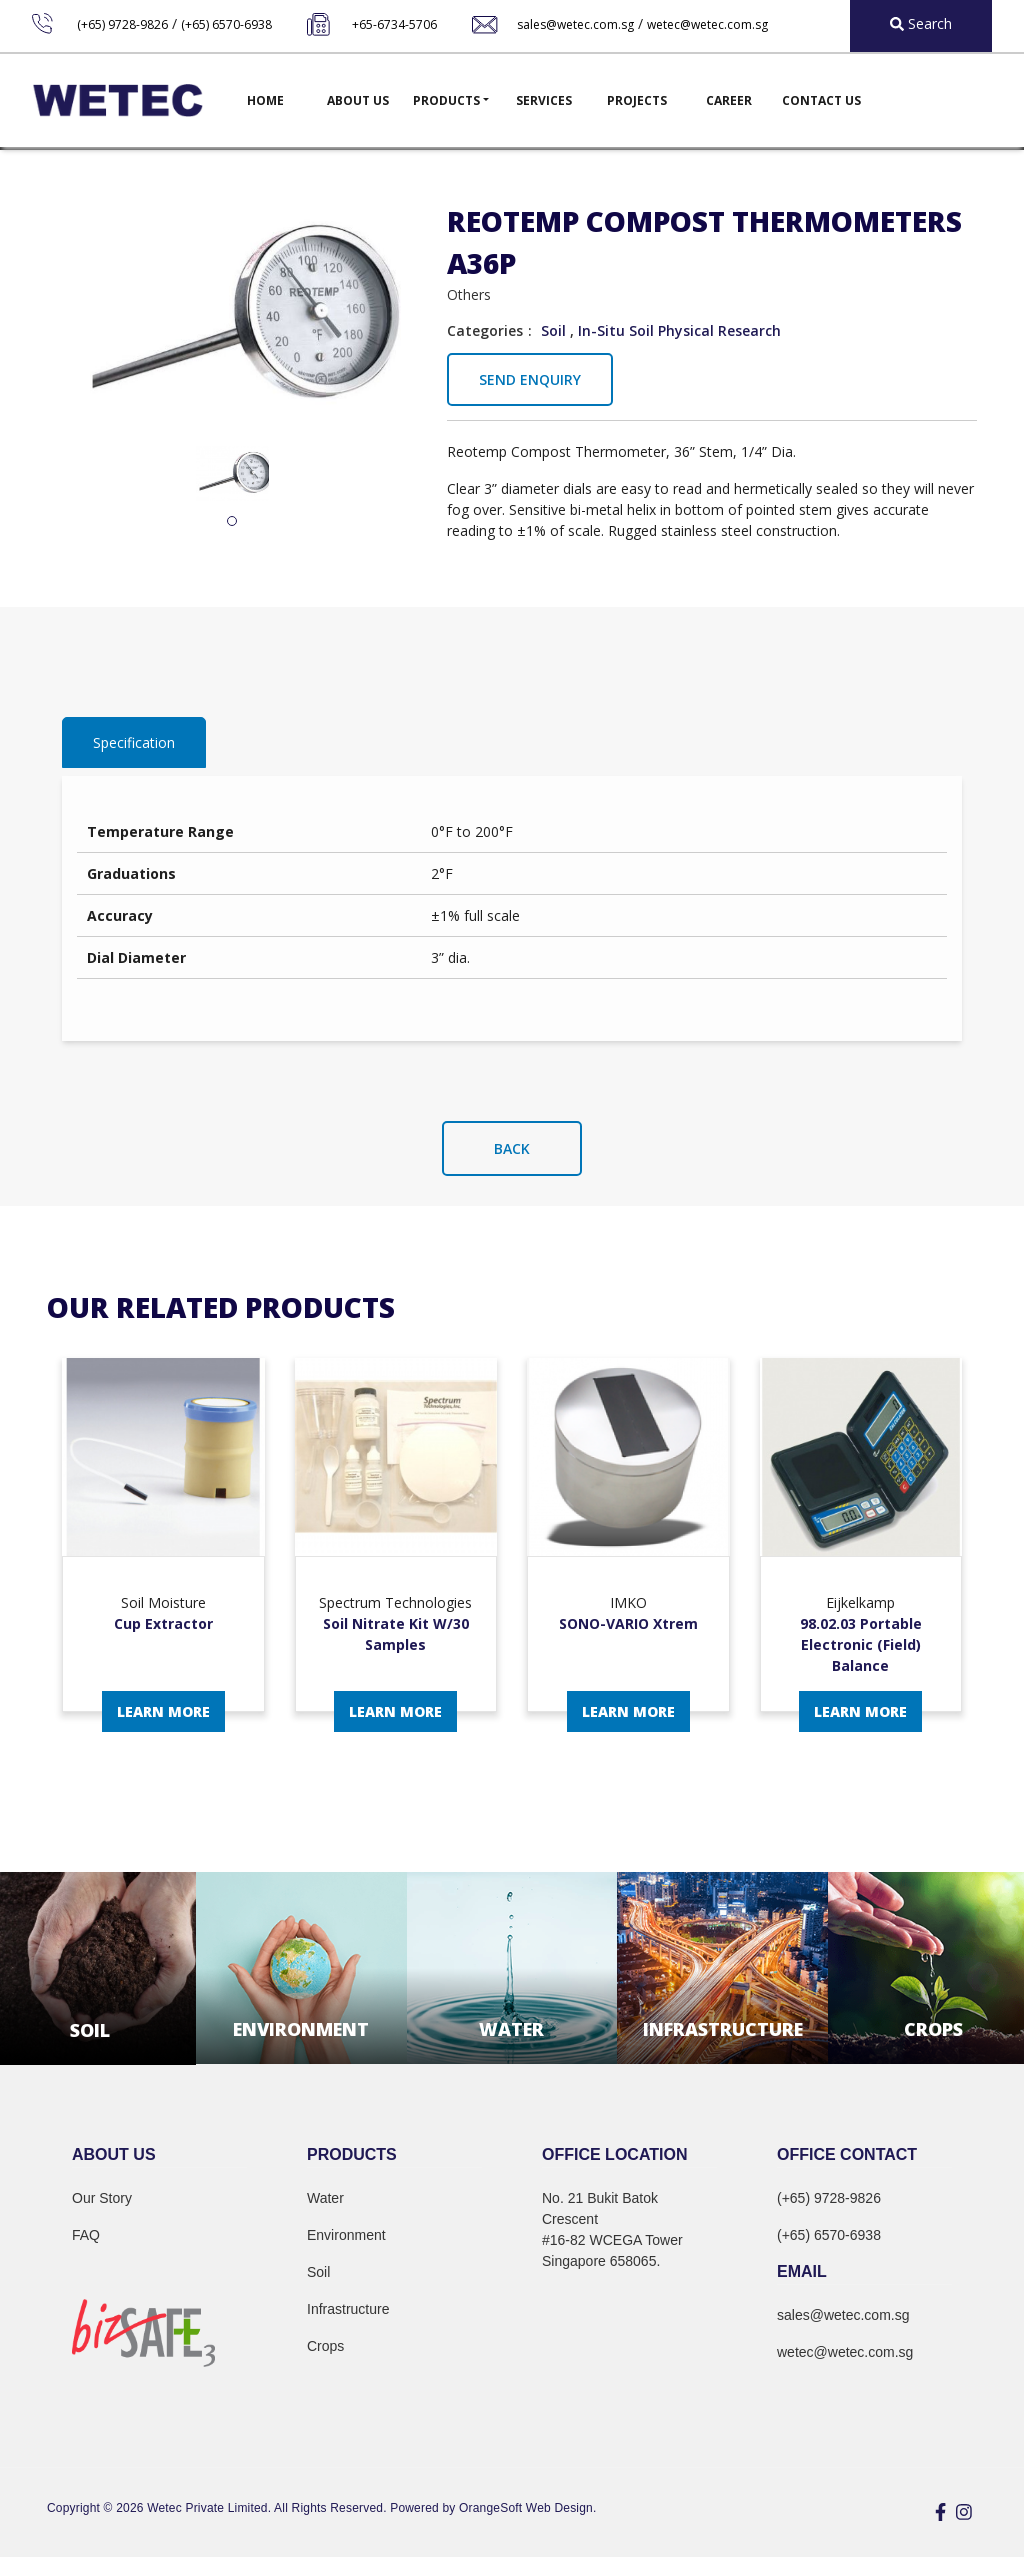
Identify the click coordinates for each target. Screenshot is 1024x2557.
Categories (485, 330)
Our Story (102, 2198)
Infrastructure (348, 2309)
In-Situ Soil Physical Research (679, 330)
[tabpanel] (232, 473)
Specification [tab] (134, 742)
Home (265, 100)
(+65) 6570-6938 (226, 24)
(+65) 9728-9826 (122, 24)
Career (729, 100)
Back (512, 1148)
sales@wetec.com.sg (575, 24)
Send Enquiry (530, 379)
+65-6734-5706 (394, 24)
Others (469, 294)
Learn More (163, 1711)
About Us (358, 100)
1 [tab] (232, 522)
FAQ (86, 2235)
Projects (637, 100)
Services (544, 100)
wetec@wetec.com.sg (707, 24)
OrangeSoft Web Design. (527, 2508)
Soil (553, 330)
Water (325, 2198)
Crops (325, 2346)
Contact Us (821, 100)
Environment (346, 2235)
